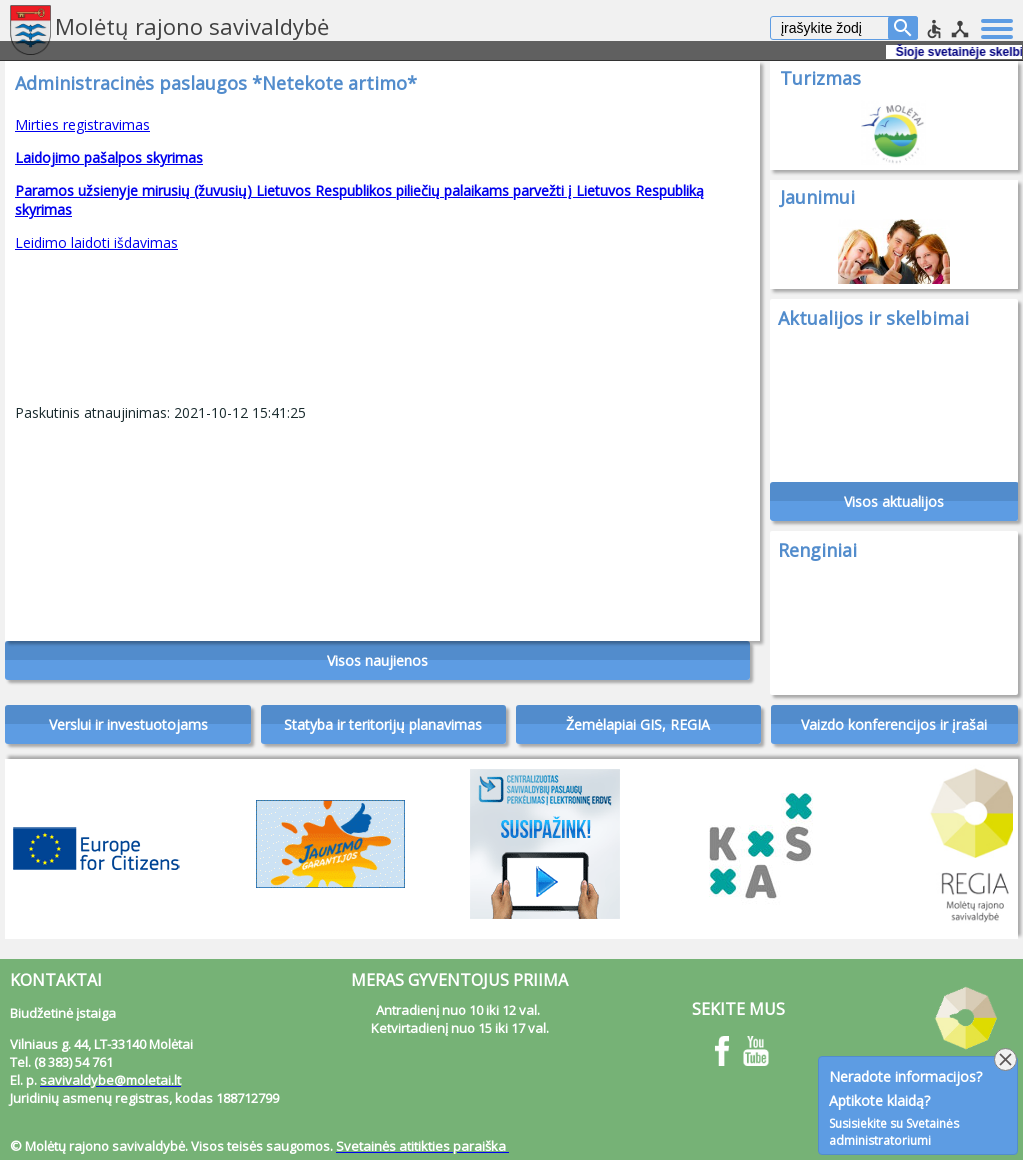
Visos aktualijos (894, 501)
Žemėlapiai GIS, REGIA (638, 724)
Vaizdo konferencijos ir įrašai (894, 724)
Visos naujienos (377, 660)
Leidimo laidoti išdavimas (96, 242)
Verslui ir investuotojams (128, 724)
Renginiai (817, 550)
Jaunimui (817, 197)
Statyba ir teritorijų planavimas (383, 724)
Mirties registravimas (82, 124)
